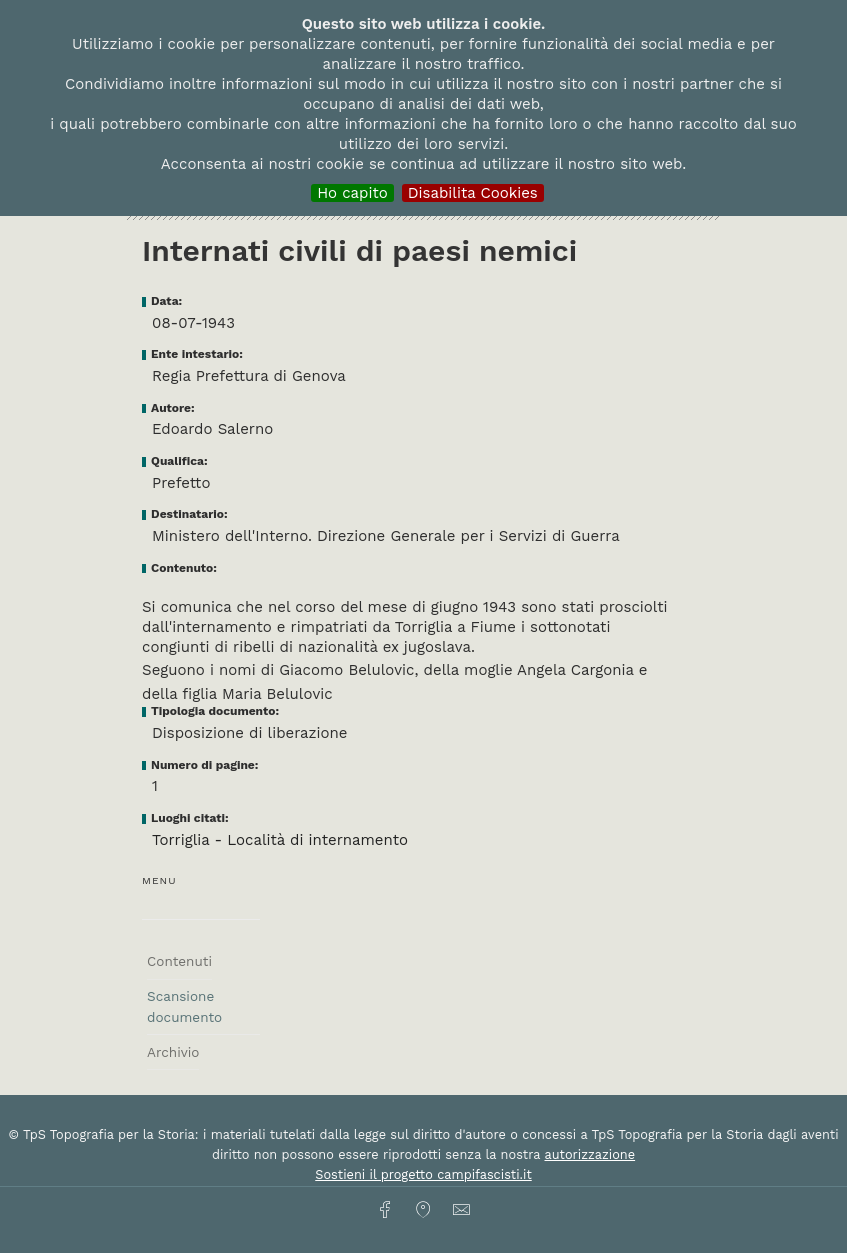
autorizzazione (590, 1154)
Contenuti (179, 961)
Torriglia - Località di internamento (280, 840)
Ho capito (352, 193)
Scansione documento (184, 1006)
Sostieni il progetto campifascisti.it (423, 1174)
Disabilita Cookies (473, 193)
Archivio (173, 1052)
